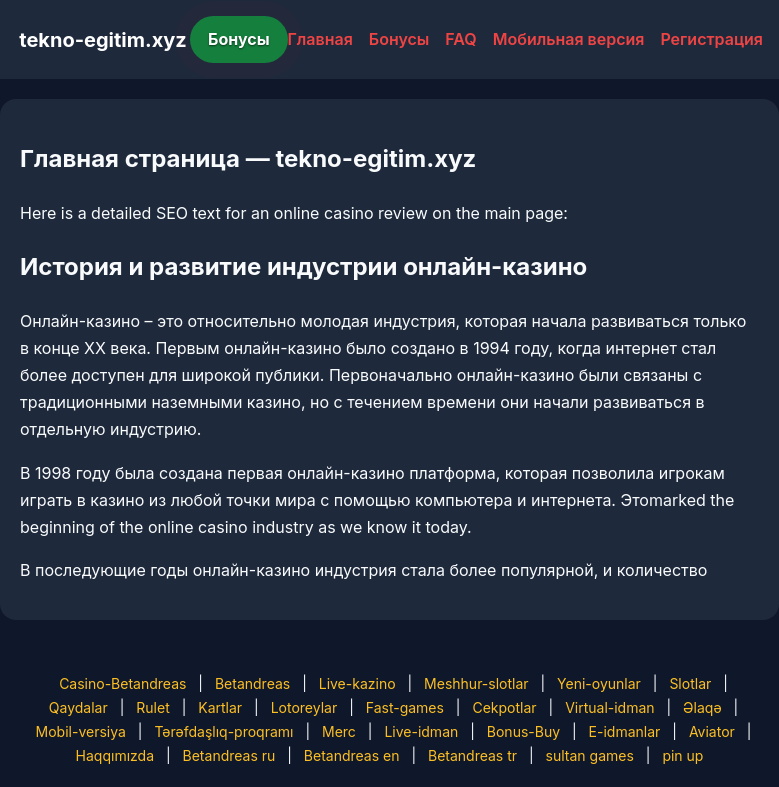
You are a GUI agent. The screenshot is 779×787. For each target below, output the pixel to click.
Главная (320, 39)
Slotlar (690, 683)
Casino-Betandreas (122, 683)
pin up (682, 755)
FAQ (460, 39)
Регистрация (711, 39)
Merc (339, 731)
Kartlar (220, 707)
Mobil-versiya (81, 731)
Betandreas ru (229, 755)
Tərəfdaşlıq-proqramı (223, 731)
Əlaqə (702, 707)
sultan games (590, 755)
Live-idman (421, 731)
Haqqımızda (115, 755)
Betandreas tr (472, 755)
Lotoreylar (304, 707)
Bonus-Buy (523, 731)
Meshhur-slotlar (476, 683)
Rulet (152, 707)
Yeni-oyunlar (599, 683)
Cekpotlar (504, 707)
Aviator (712, 731)
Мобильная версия (569, 39)
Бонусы (239, 39)
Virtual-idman (609, 707)
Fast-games (405, 707)
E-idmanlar (625, 731)
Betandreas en (352, 755)
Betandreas (252, 683)
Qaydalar (78, 707)
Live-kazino (357, 683)
